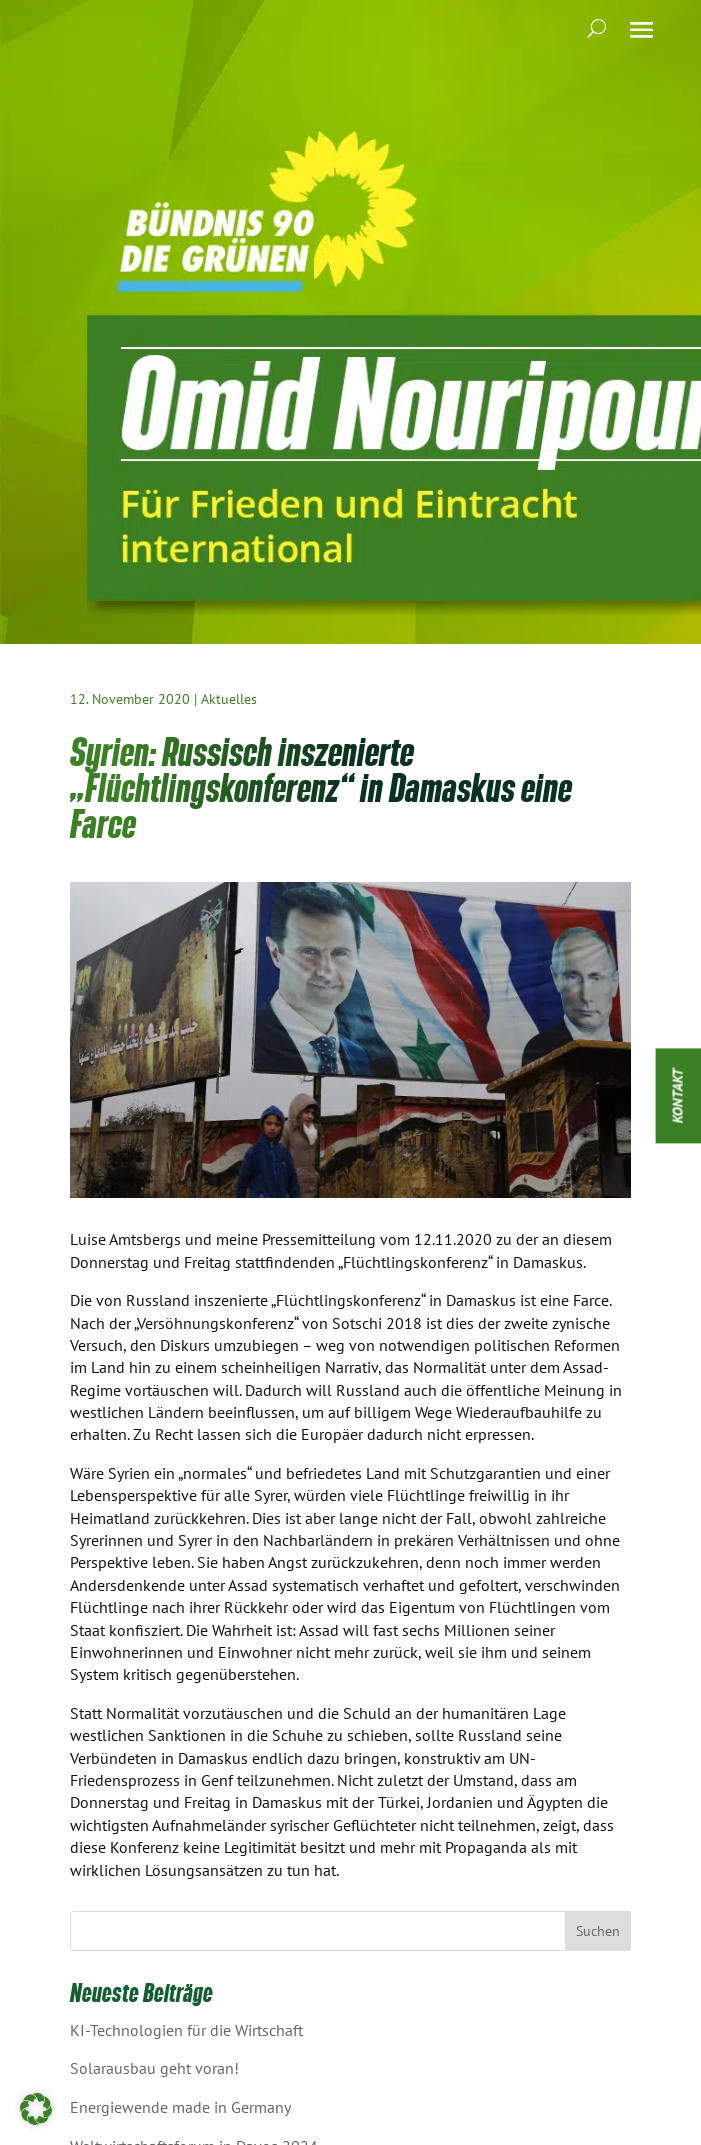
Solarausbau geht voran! (154, 2068)
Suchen (598, 1931)
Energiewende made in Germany (180, 2107)
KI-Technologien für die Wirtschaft (186, 2030)
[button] (36, 2109)
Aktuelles (229, 699)
